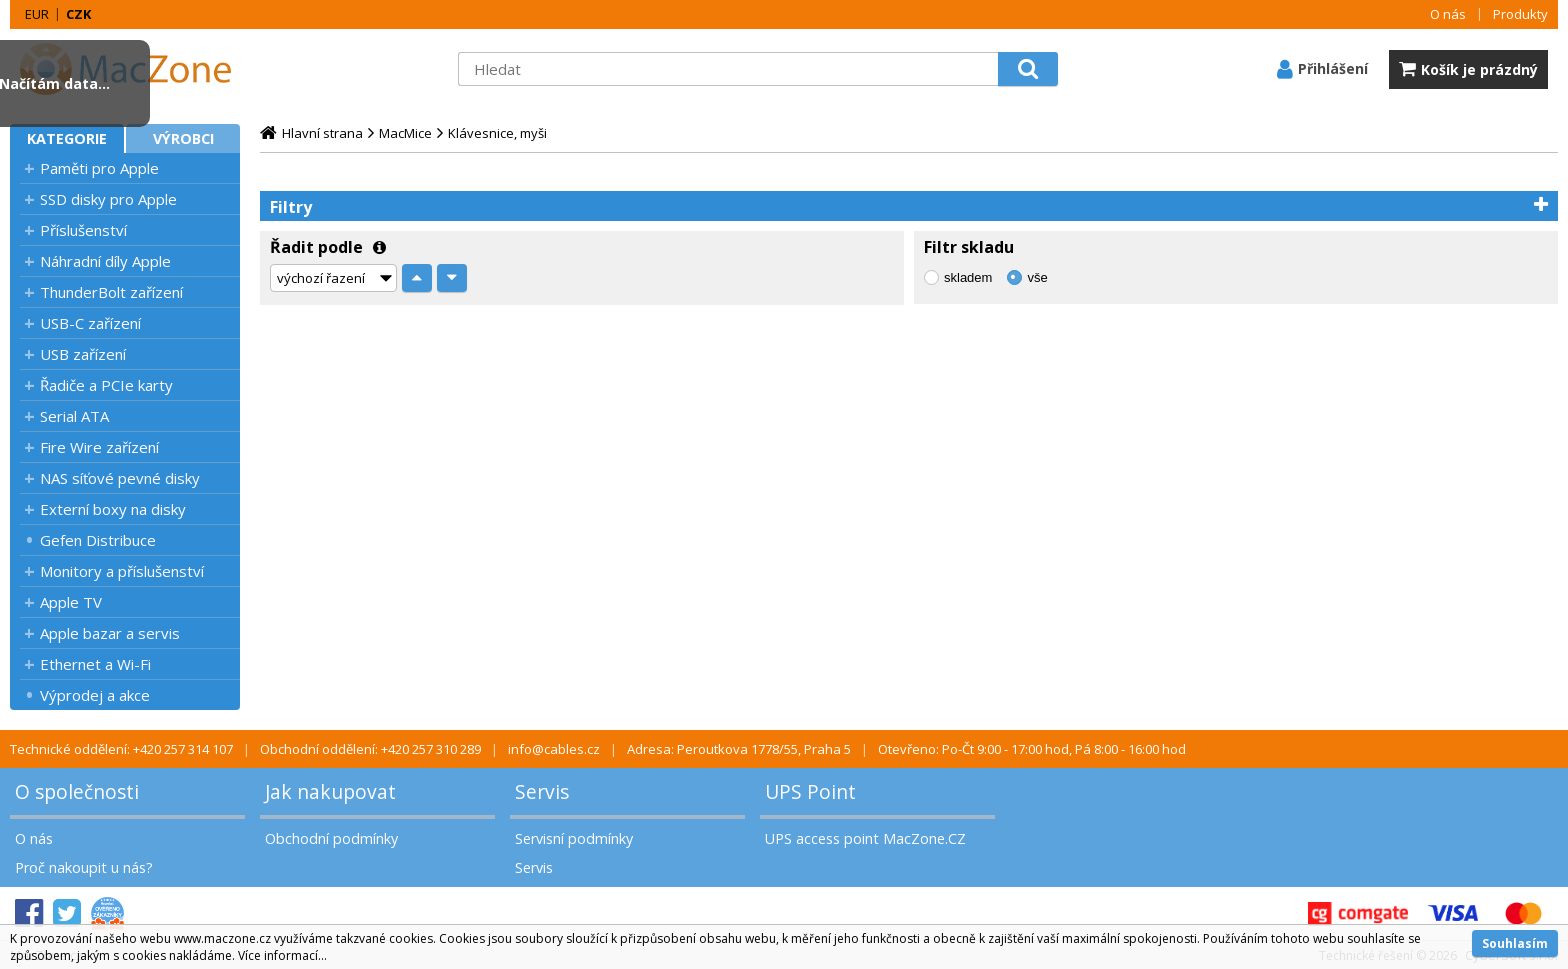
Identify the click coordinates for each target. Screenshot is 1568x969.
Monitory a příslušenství (122, 571)
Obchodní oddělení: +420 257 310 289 (370, 749)
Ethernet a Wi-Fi (95, 664)
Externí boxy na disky (113, 509)
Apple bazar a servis (110, 633)
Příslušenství (83, 230)
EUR (37, 14)
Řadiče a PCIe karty (106, 385)
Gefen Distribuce (98, 540)
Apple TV (71, 602)
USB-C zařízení (90, 323)
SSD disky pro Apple (108, 199)
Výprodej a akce (95, 695)
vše (1037, 277)
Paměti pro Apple (99, 168)
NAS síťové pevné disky (120, 478)
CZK (78, 14)
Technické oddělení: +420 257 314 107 (121, 749)
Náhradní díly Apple (105, 261)
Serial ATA (74, 416)
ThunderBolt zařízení (111, 292)
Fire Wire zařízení (99, 447)
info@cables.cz (554, 749)
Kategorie (67, 138)
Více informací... (282, 955)
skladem (968, 277)
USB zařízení (83, 354)
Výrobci (183, 138)
